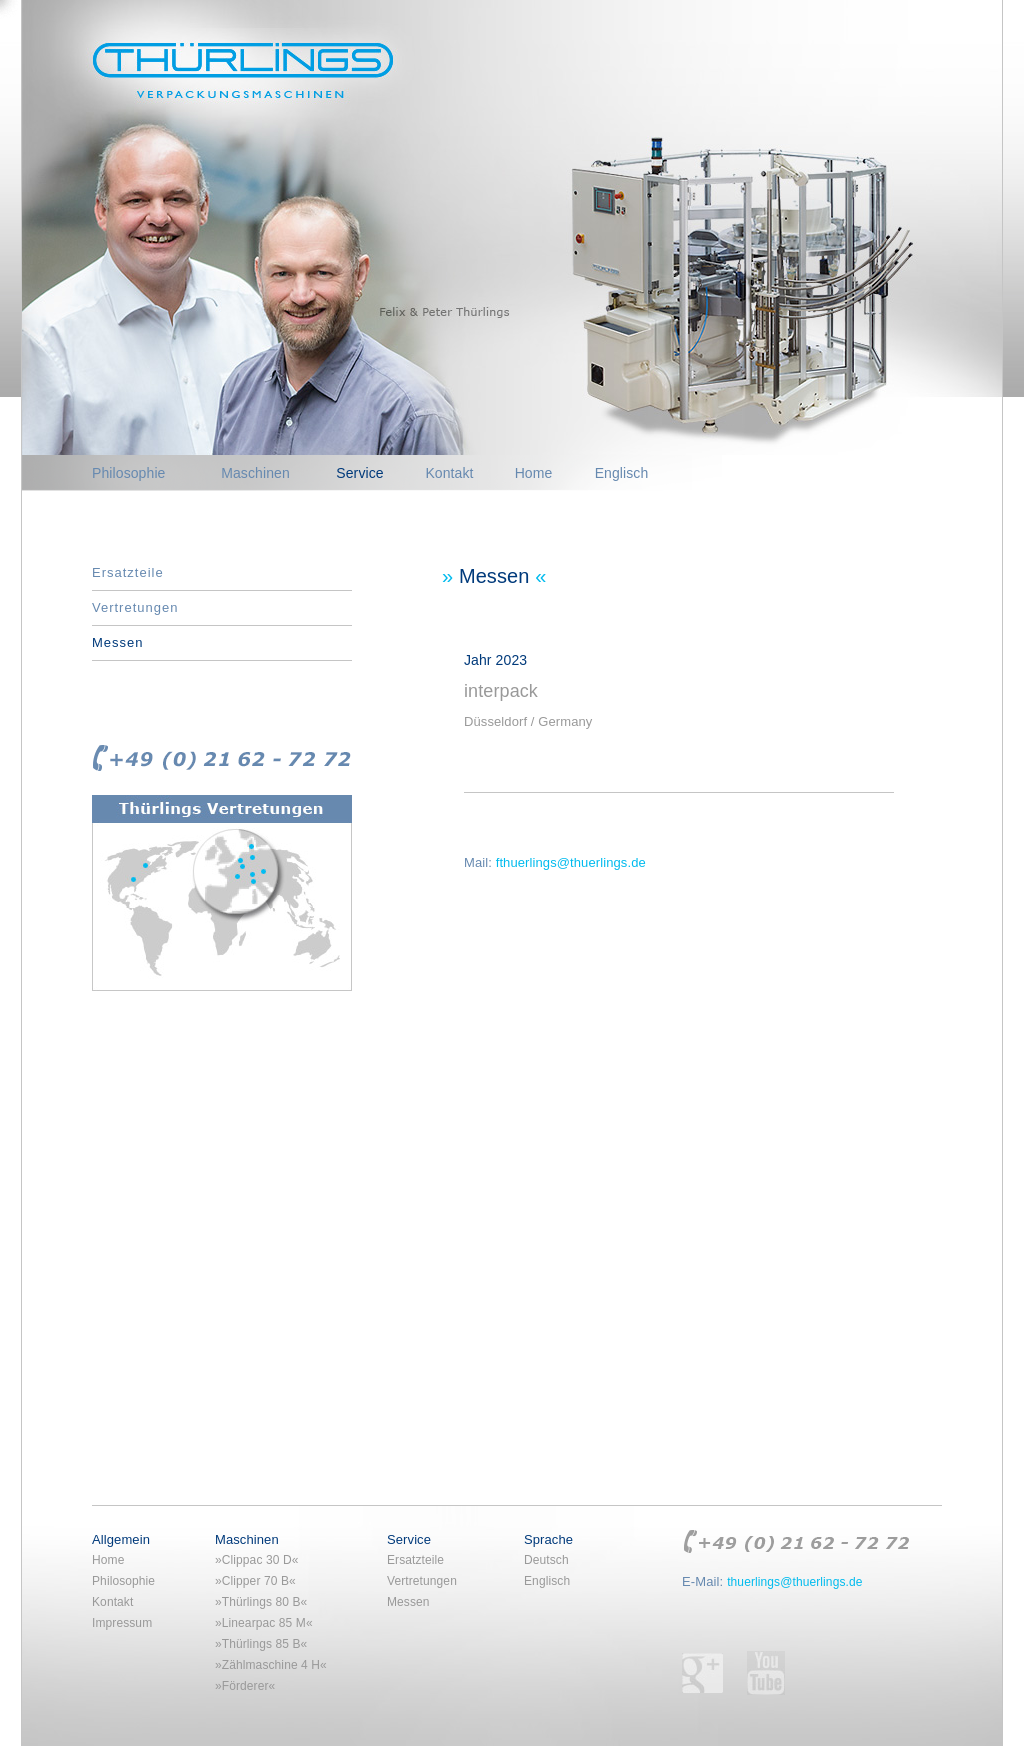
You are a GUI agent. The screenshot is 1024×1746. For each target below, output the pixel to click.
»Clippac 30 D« (256, 1560)
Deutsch (546, 1560)
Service (359, 473)
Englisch (622, 473)
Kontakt (449, 473)
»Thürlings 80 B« (261, 1602)
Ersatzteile (128, 572)
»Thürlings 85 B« (261, 1644)
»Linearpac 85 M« (264, 1623)
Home (534, 473)
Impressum (122, 1623)
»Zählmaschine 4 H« (271, 1665)
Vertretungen (135, 607)
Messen (118, 642)
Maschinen (255, 473)
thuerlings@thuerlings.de (794, 1582)
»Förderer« (245, 1686)
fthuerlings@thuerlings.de (571, 862)
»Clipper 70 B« (255, 1581)
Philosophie (129, 473)
